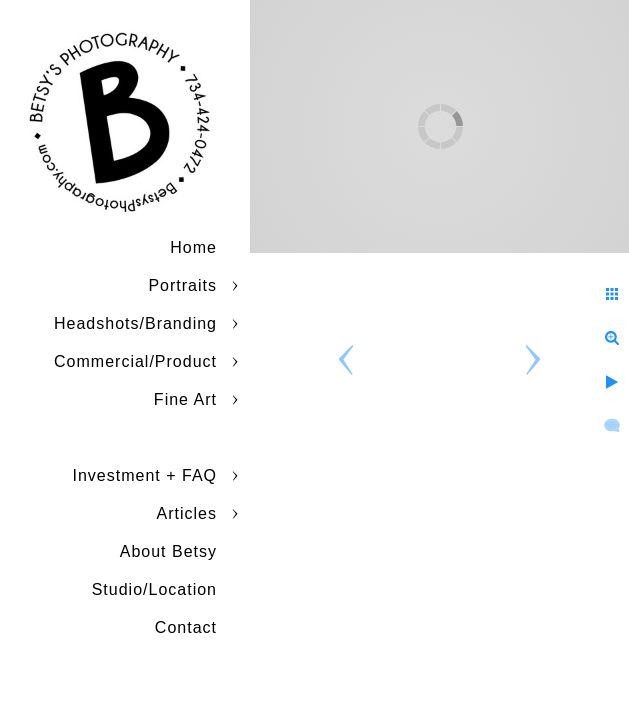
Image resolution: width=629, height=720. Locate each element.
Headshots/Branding (135, 323)
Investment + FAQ (145, 475)
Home (193, 247)
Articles (187, 513)
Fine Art (185, 399)
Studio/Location (154, 589)
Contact (186, 627)
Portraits (182, 285)
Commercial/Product (135, 361)
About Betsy (168, 551)
